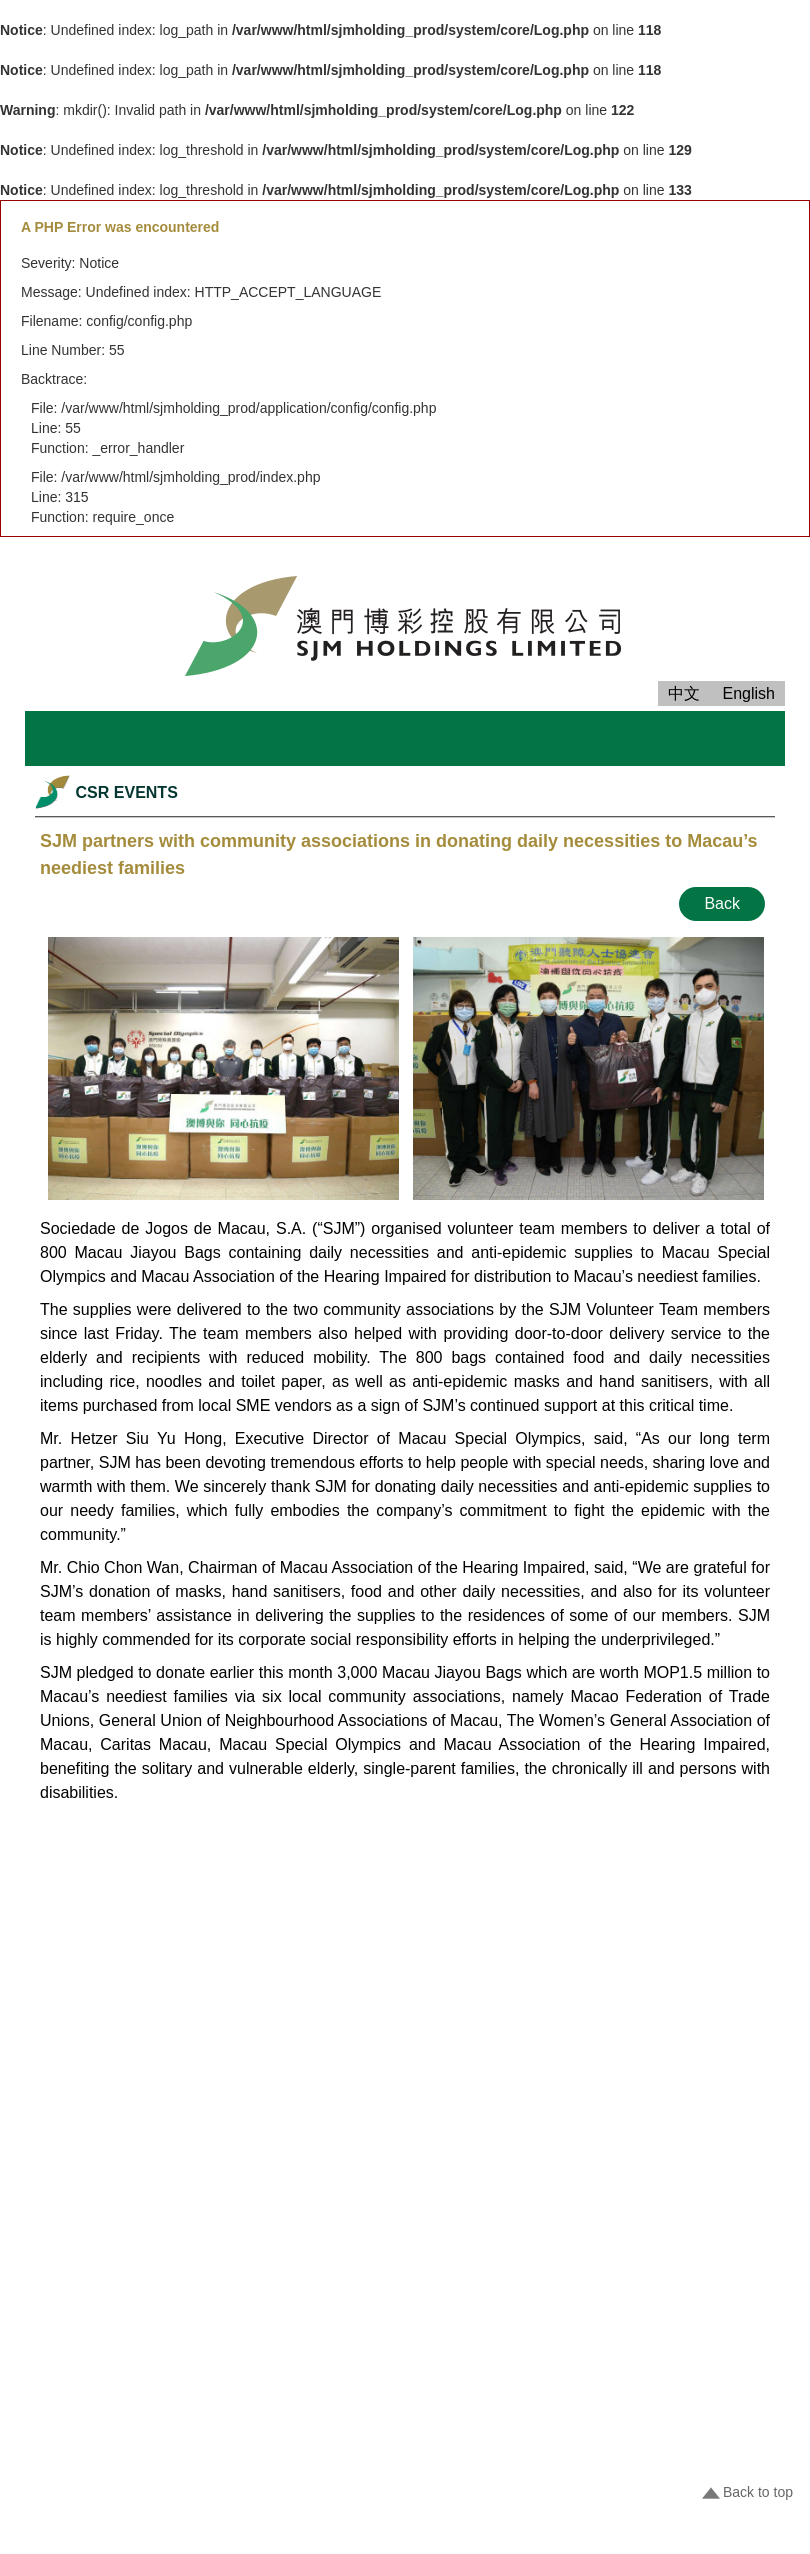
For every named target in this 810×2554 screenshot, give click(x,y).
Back (722, 903)
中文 (684, 693)
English (749, 693)
